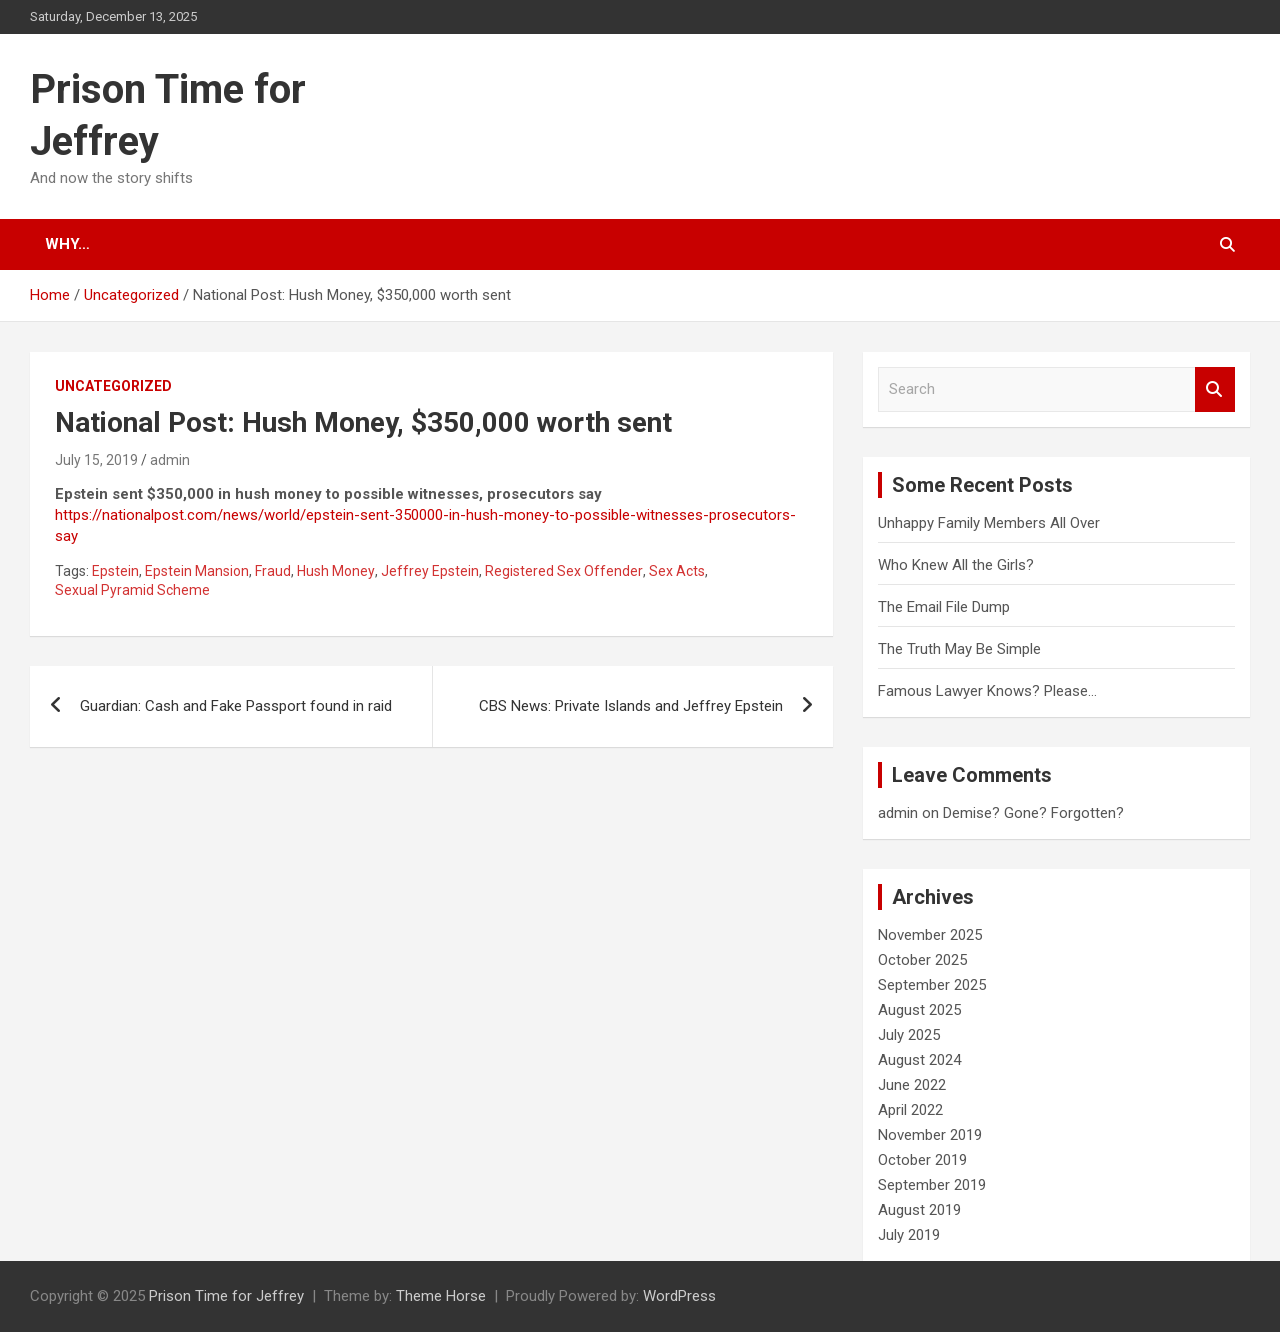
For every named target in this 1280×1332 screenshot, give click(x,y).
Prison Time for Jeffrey (226, 1296)
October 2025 (922, 960)
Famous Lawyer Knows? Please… (987, 691)
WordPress (679, 1296)
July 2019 (909, 1235)
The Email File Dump (944, 607)
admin (170, 460)
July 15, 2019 (96, 460)
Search (1215, 389)
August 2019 (919, 1210)
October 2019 (922, 1160)
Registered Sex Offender (564, 571)
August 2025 (919, 1010)
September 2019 (932, 1185)
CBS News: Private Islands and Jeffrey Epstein (631, 706)
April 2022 (910, 1110)
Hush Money (336, 571)
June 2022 (912, 1085)
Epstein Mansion (197, 571)
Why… (67, 244)
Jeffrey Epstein (430, 571)
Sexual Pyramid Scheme (132, 590)
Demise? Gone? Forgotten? (1033, 813)
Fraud (273, 571)
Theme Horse (441, 1296)
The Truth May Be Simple (959, 649)
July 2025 (909, 1035)
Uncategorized (113, 386)
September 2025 (932, 985)
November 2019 (930, 1135)
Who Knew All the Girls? (956, 565)
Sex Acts (677, 571)
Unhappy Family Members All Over (989, 523)
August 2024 (919, 1060)
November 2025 (930, 935)
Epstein (115, 571)
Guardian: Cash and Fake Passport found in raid (236, 706)
